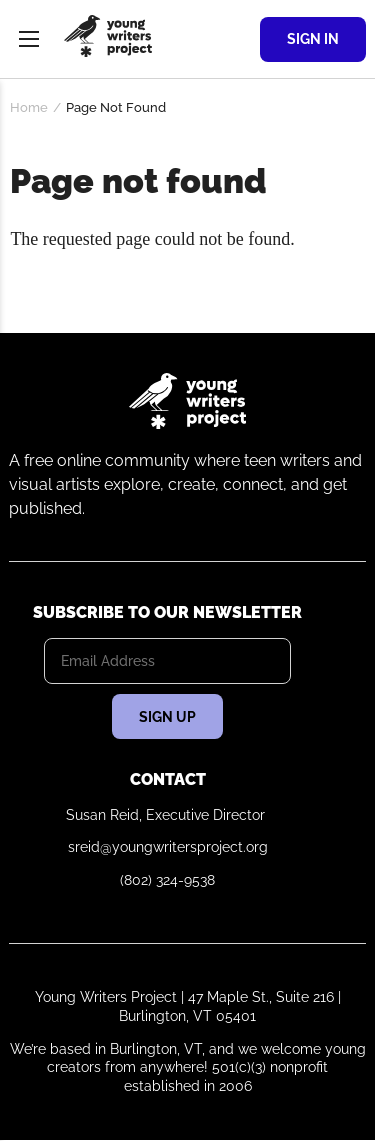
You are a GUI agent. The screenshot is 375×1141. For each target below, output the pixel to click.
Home (29, 107)
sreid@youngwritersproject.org (168, 847)
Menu (29, 39)
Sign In (313, 39)
